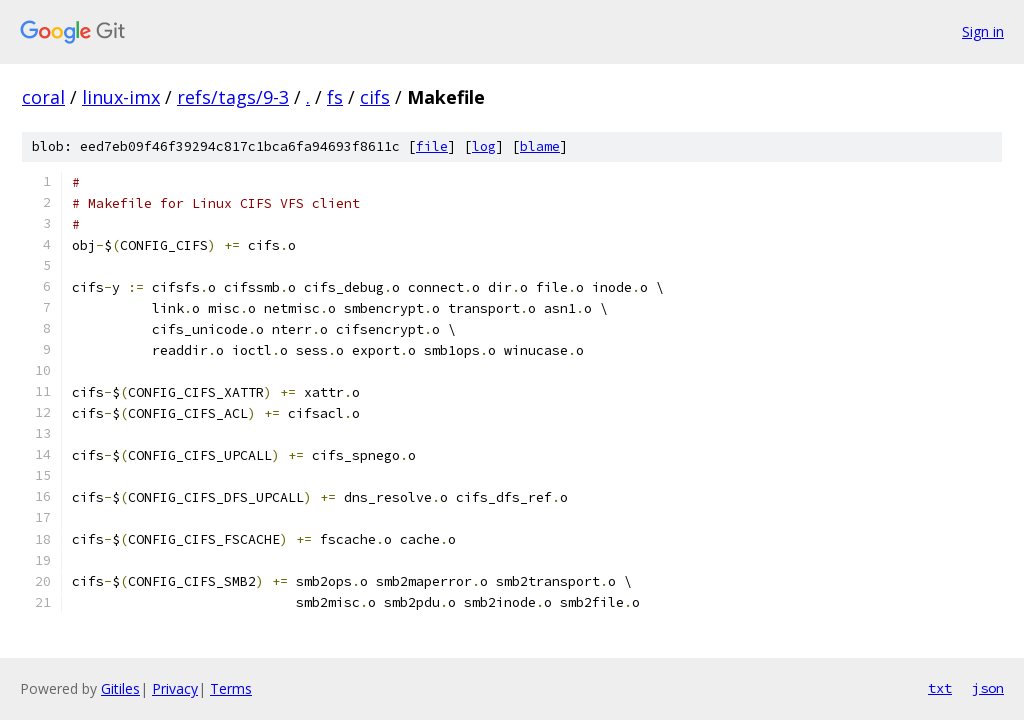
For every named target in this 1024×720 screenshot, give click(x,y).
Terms (231, 688)
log (484, 146)
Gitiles (120, 688)
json (988, 688)
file (432, 146)
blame (540, 146)
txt (940, 688)
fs (335, 97)
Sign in (983, 31)
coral (43, 97)
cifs (375, 97)
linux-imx (121, 97)
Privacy (175, 688)
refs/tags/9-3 (233, 97)
